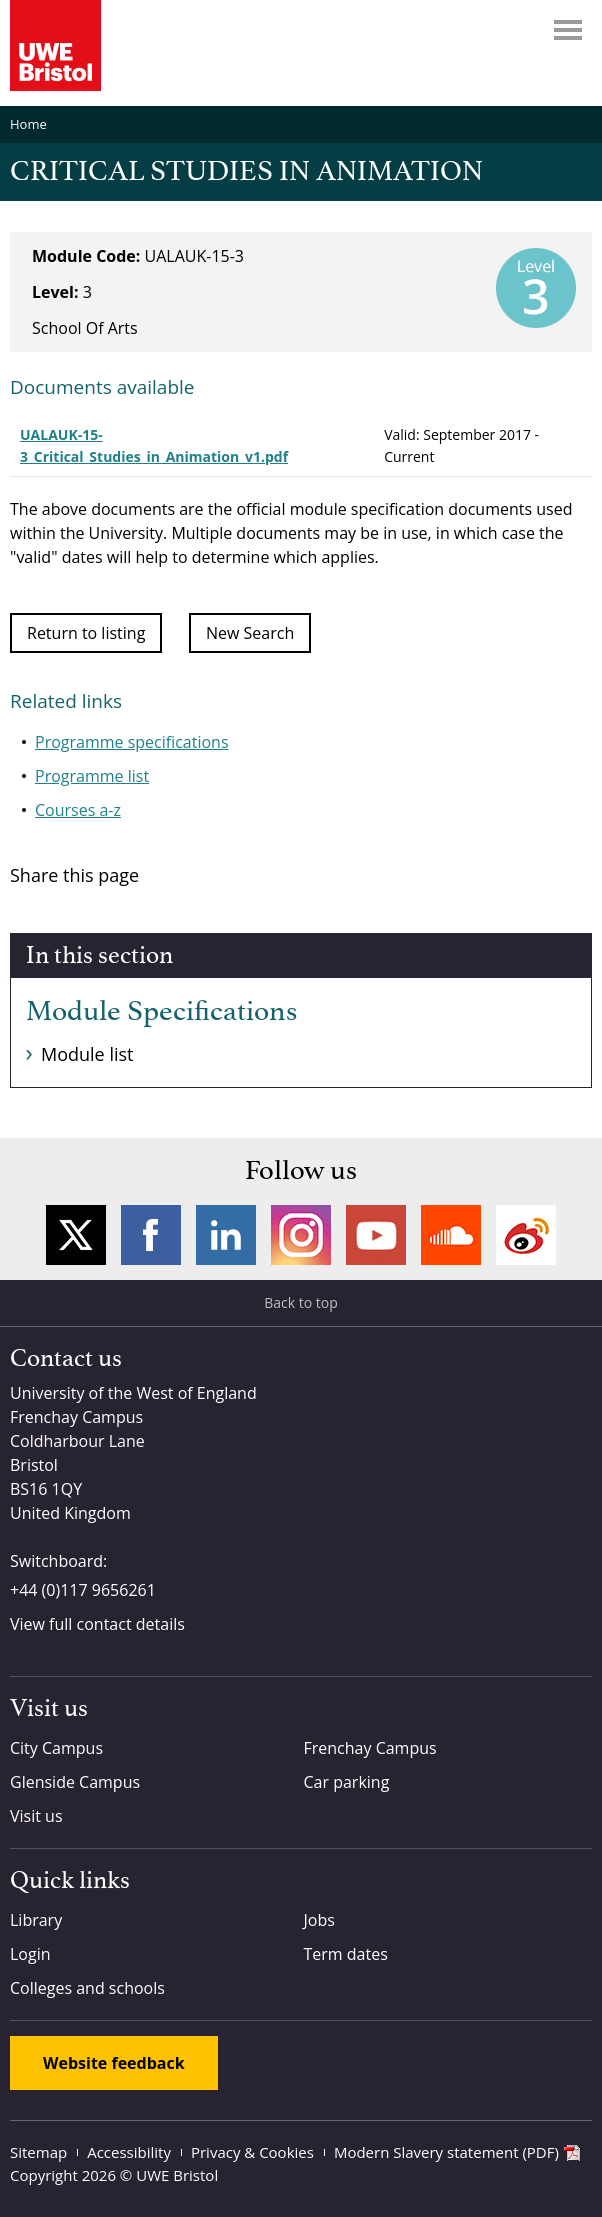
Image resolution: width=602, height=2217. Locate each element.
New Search (250, 633)
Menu (568, 30)
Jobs (319, 1920)
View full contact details (97, 1624)
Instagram (301, 1235)
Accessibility (129, 2152)
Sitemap (38, 2152)
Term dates (346, 1954)
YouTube (376, 1235)
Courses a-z (78, 810)
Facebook (151, 1235)
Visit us (36, 1816)
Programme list (92, 776)
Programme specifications (132, 742)
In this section (99, 956)
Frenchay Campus (370, 1748)
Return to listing (86, 633)
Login (30, 1954)
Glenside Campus (75, 1782)
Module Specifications (161, 1012)
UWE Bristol (177, 2175)
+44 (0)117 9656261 (83, 1590)
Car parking (347, 1782)
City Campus (56, 1748)
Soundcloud (451, 1235)
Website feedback (114, 2063)
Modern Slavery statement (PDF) (446, 2152)
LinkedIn (226, 1235)
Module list (87, 1054)
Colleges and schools (87, 1988)
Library (36, 1920)
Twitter (76, 1235)
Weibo (526, 1235)
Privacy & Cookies (252, 2152)
